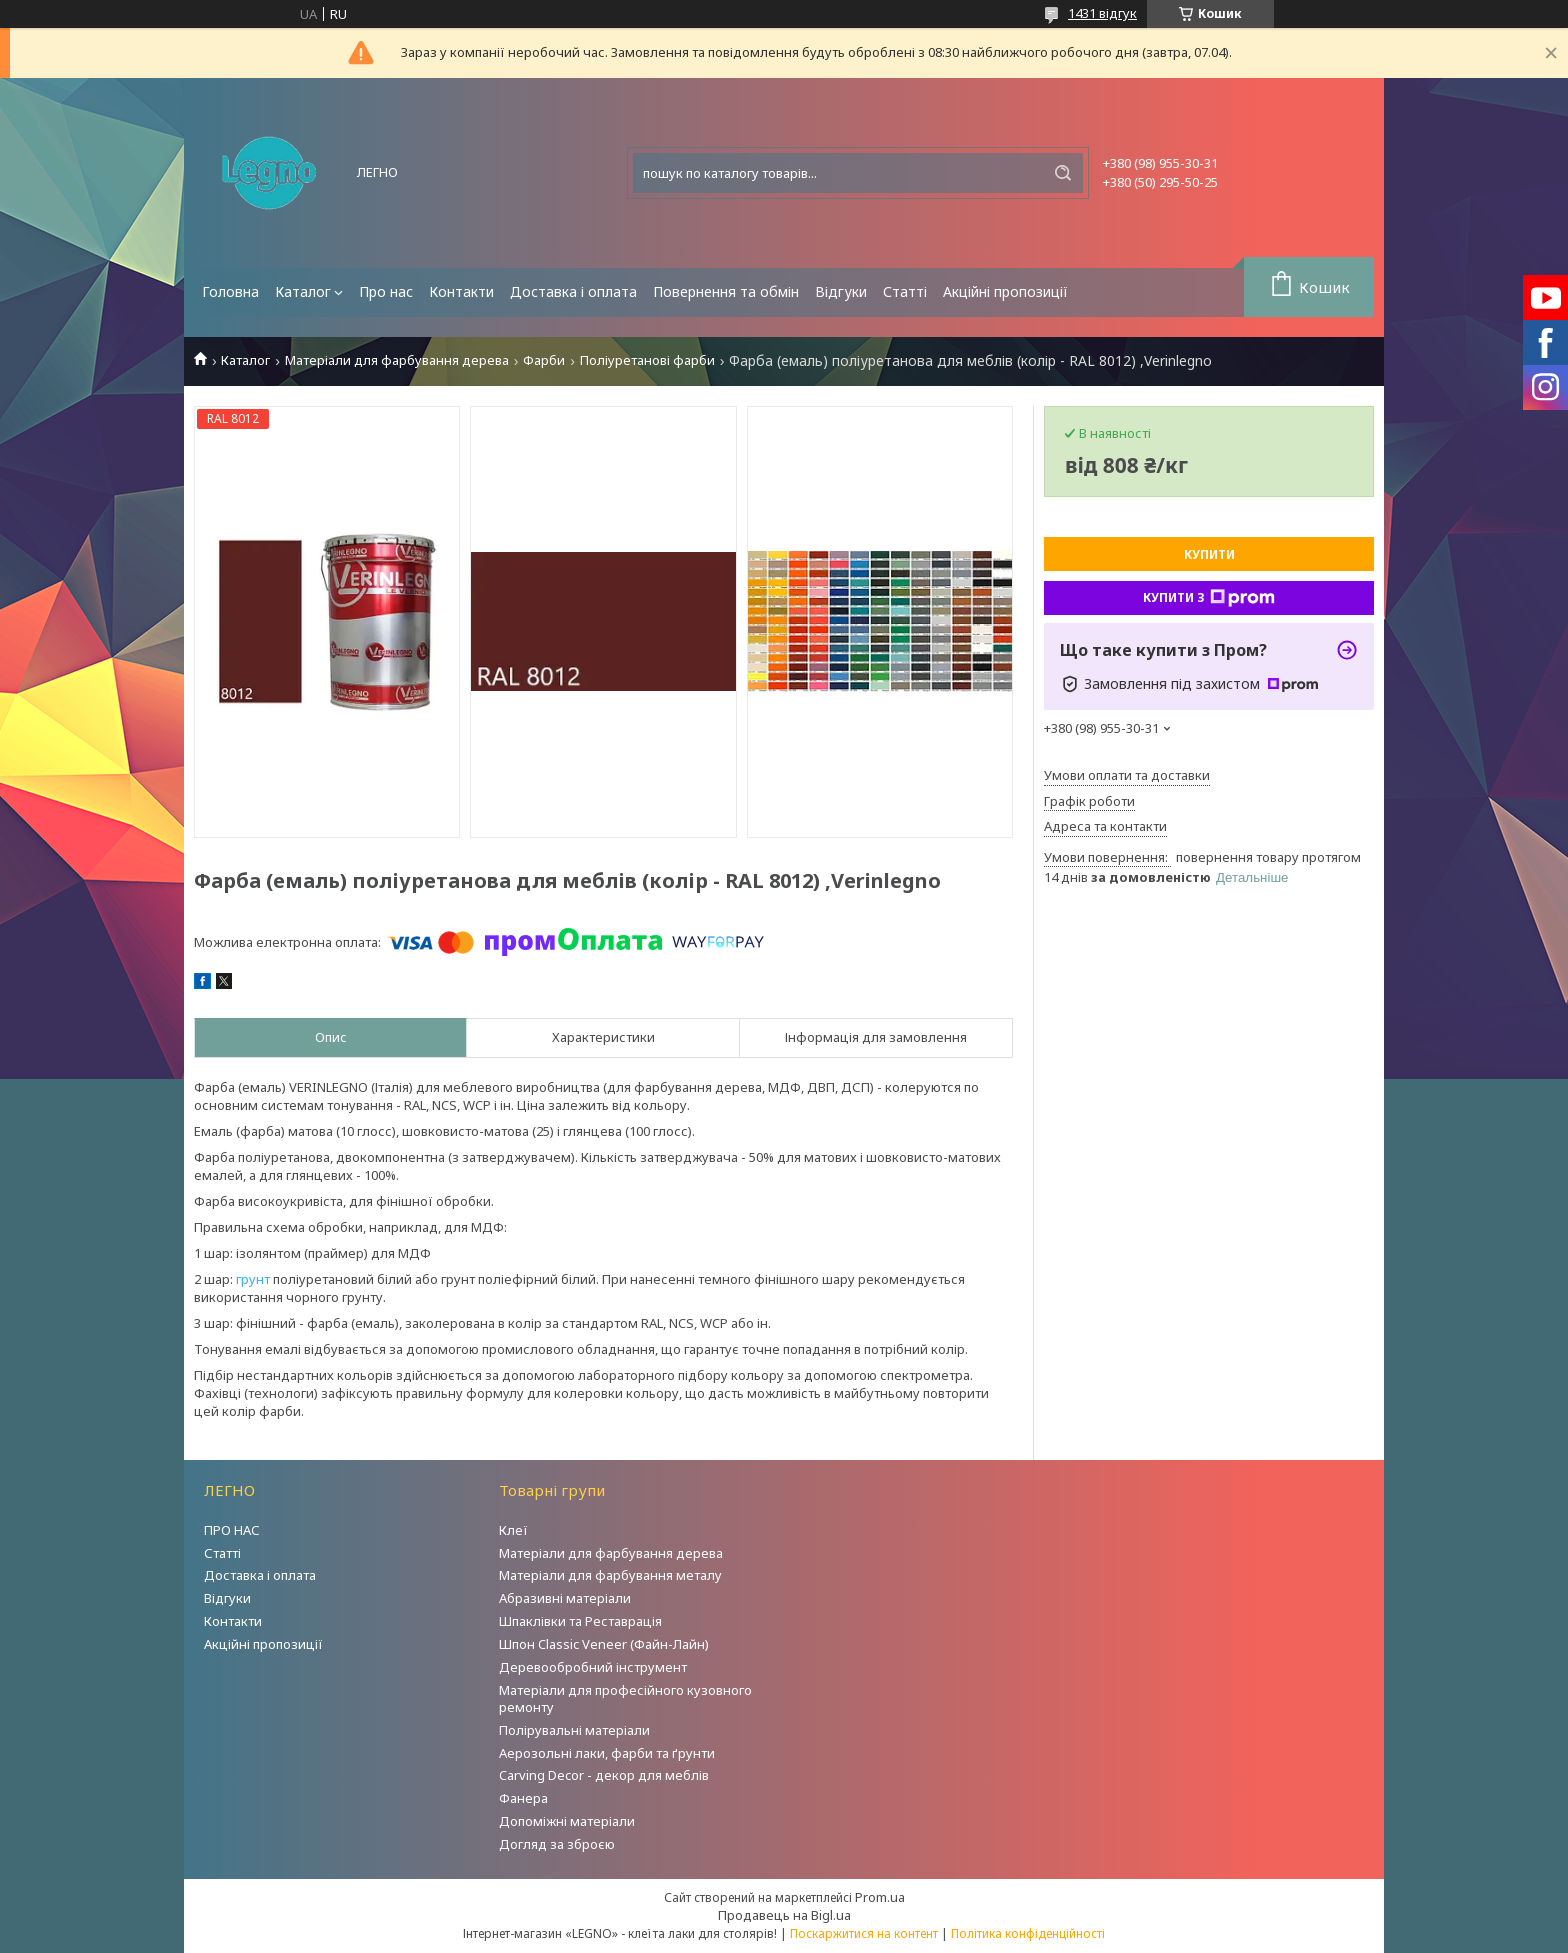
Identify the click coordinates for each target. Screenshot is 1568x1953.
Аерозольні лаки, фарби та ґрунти (607, 1753)
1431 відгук (1102, 13)
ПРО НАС (232, 1530)
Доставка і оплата (573, 291)
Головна (230, 291)
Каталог (303, 291)
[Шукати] (1063, 173)
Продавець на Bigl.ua (784, 1915)
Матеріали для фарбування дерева (397, 360)
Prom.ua (880, 1897)
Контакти (461, 291)
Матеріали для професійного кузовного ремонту (625, 1698)
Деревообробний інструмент (593, 1667)
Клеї (513, 1530)
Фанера (523, 1798)
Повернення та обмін (726, 291)
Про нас (386, 291)
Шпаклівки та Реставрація (580, 1621)
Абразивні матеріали (565, 1598)
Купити (1209, 554)
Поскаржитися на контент (864, 1933)
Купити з (1209, 598)
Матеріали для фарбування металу (610, 1575)
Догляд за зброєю (557, 1844)
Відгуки (841, 291)
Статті (905, 291)
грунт (253, 1279)
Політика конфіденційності (1028, 1933)
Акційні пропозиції (1005, 291)
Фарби (544, 360)
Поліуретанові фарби (647, 360)
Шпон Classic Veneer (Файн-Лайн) (604, 1644)
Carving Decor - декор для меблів (604, 1775)
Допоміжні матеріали (567, 1821)
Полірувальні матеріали (574, 1730)
